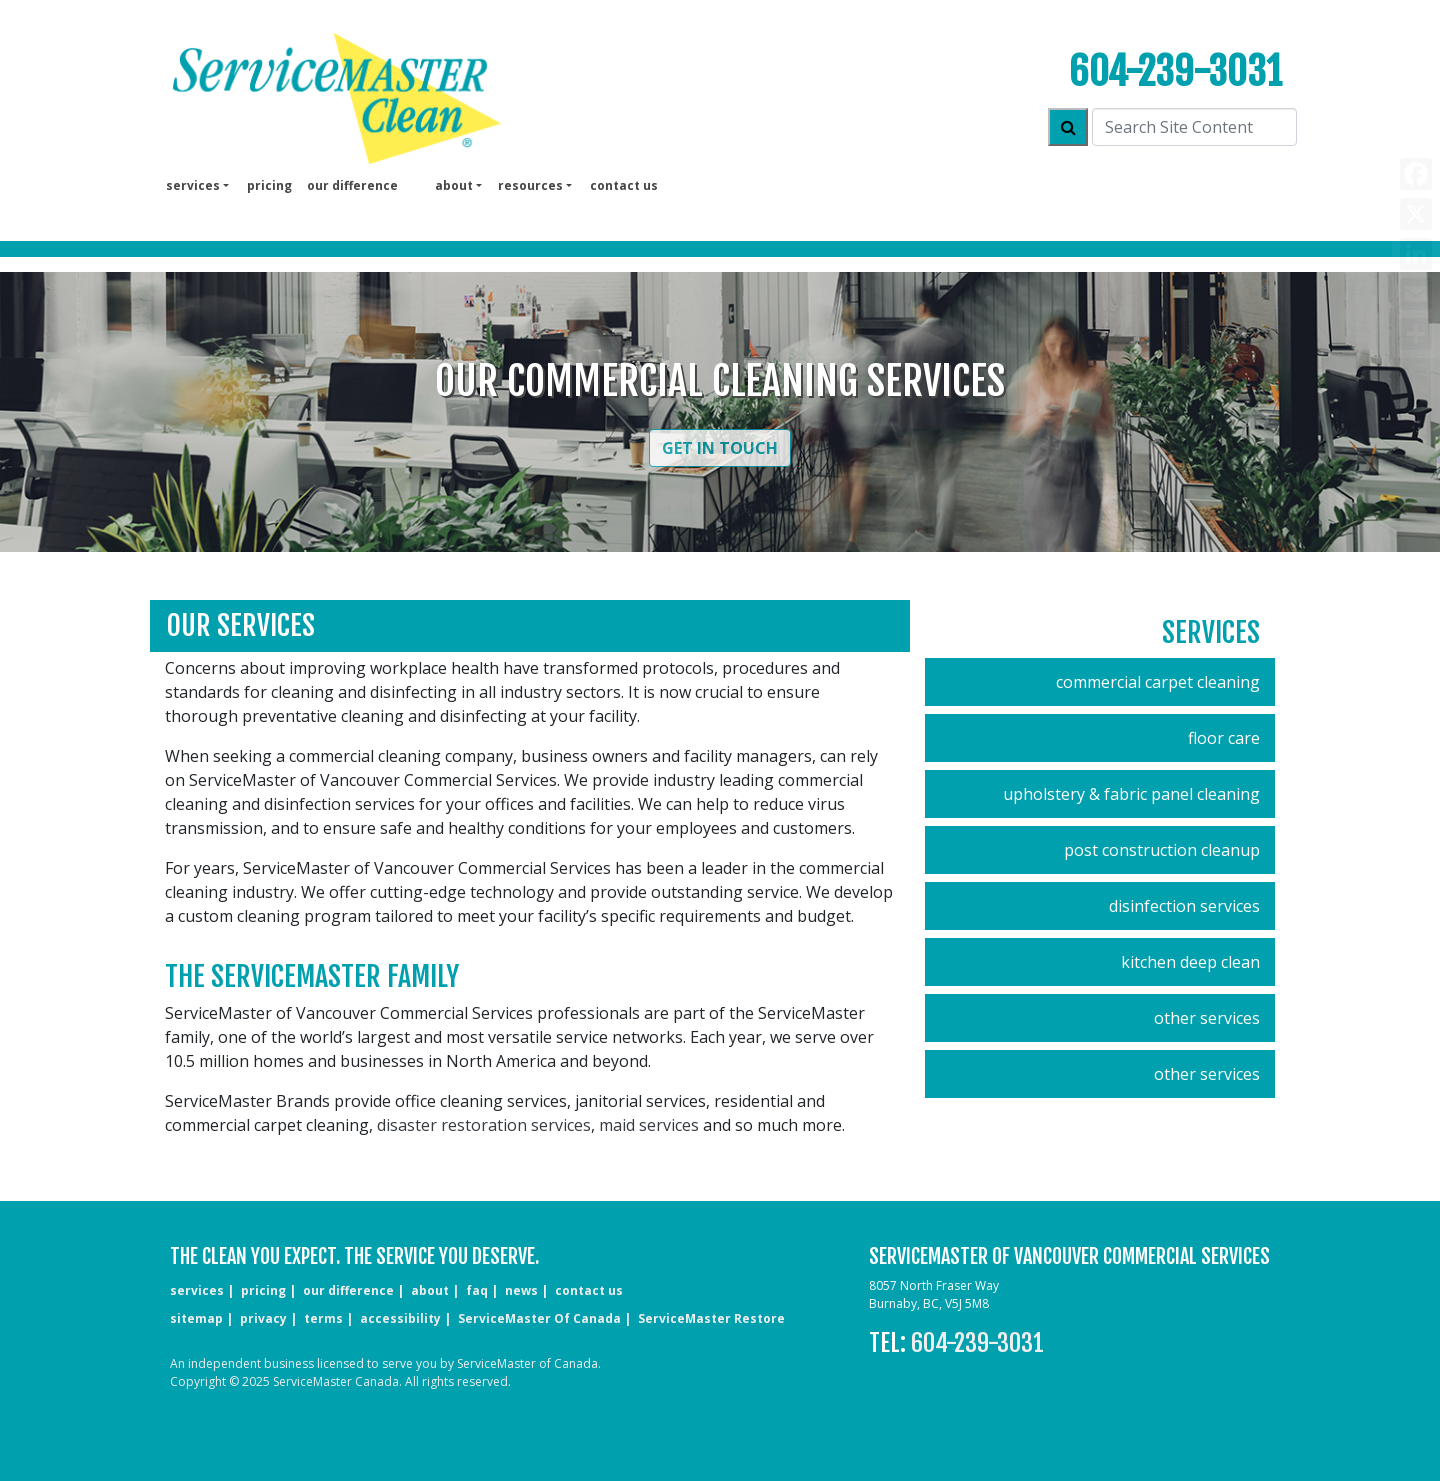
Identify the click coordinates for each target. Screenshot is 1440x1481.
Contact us (624, 185)
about (430, 1290)
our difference (352, 185)
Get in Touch (720, 448)
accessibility (400, 1318)
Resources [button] (530, 185)
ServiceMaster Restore (711, 1318)
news (521, 1290)
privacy (263, 1318)
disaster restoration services (484, 1125)
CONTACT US (589, 1290)
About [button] (454, 185)
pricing (269, 185)
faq (477, 1290)
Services (1211, 632)
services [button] (193, 185)
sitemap (196, 1318)
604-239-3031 (1175, 71)
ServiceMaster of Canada (539, 1318)
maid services (649, 1125)
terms (323, 1318)
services (197, 1290)
